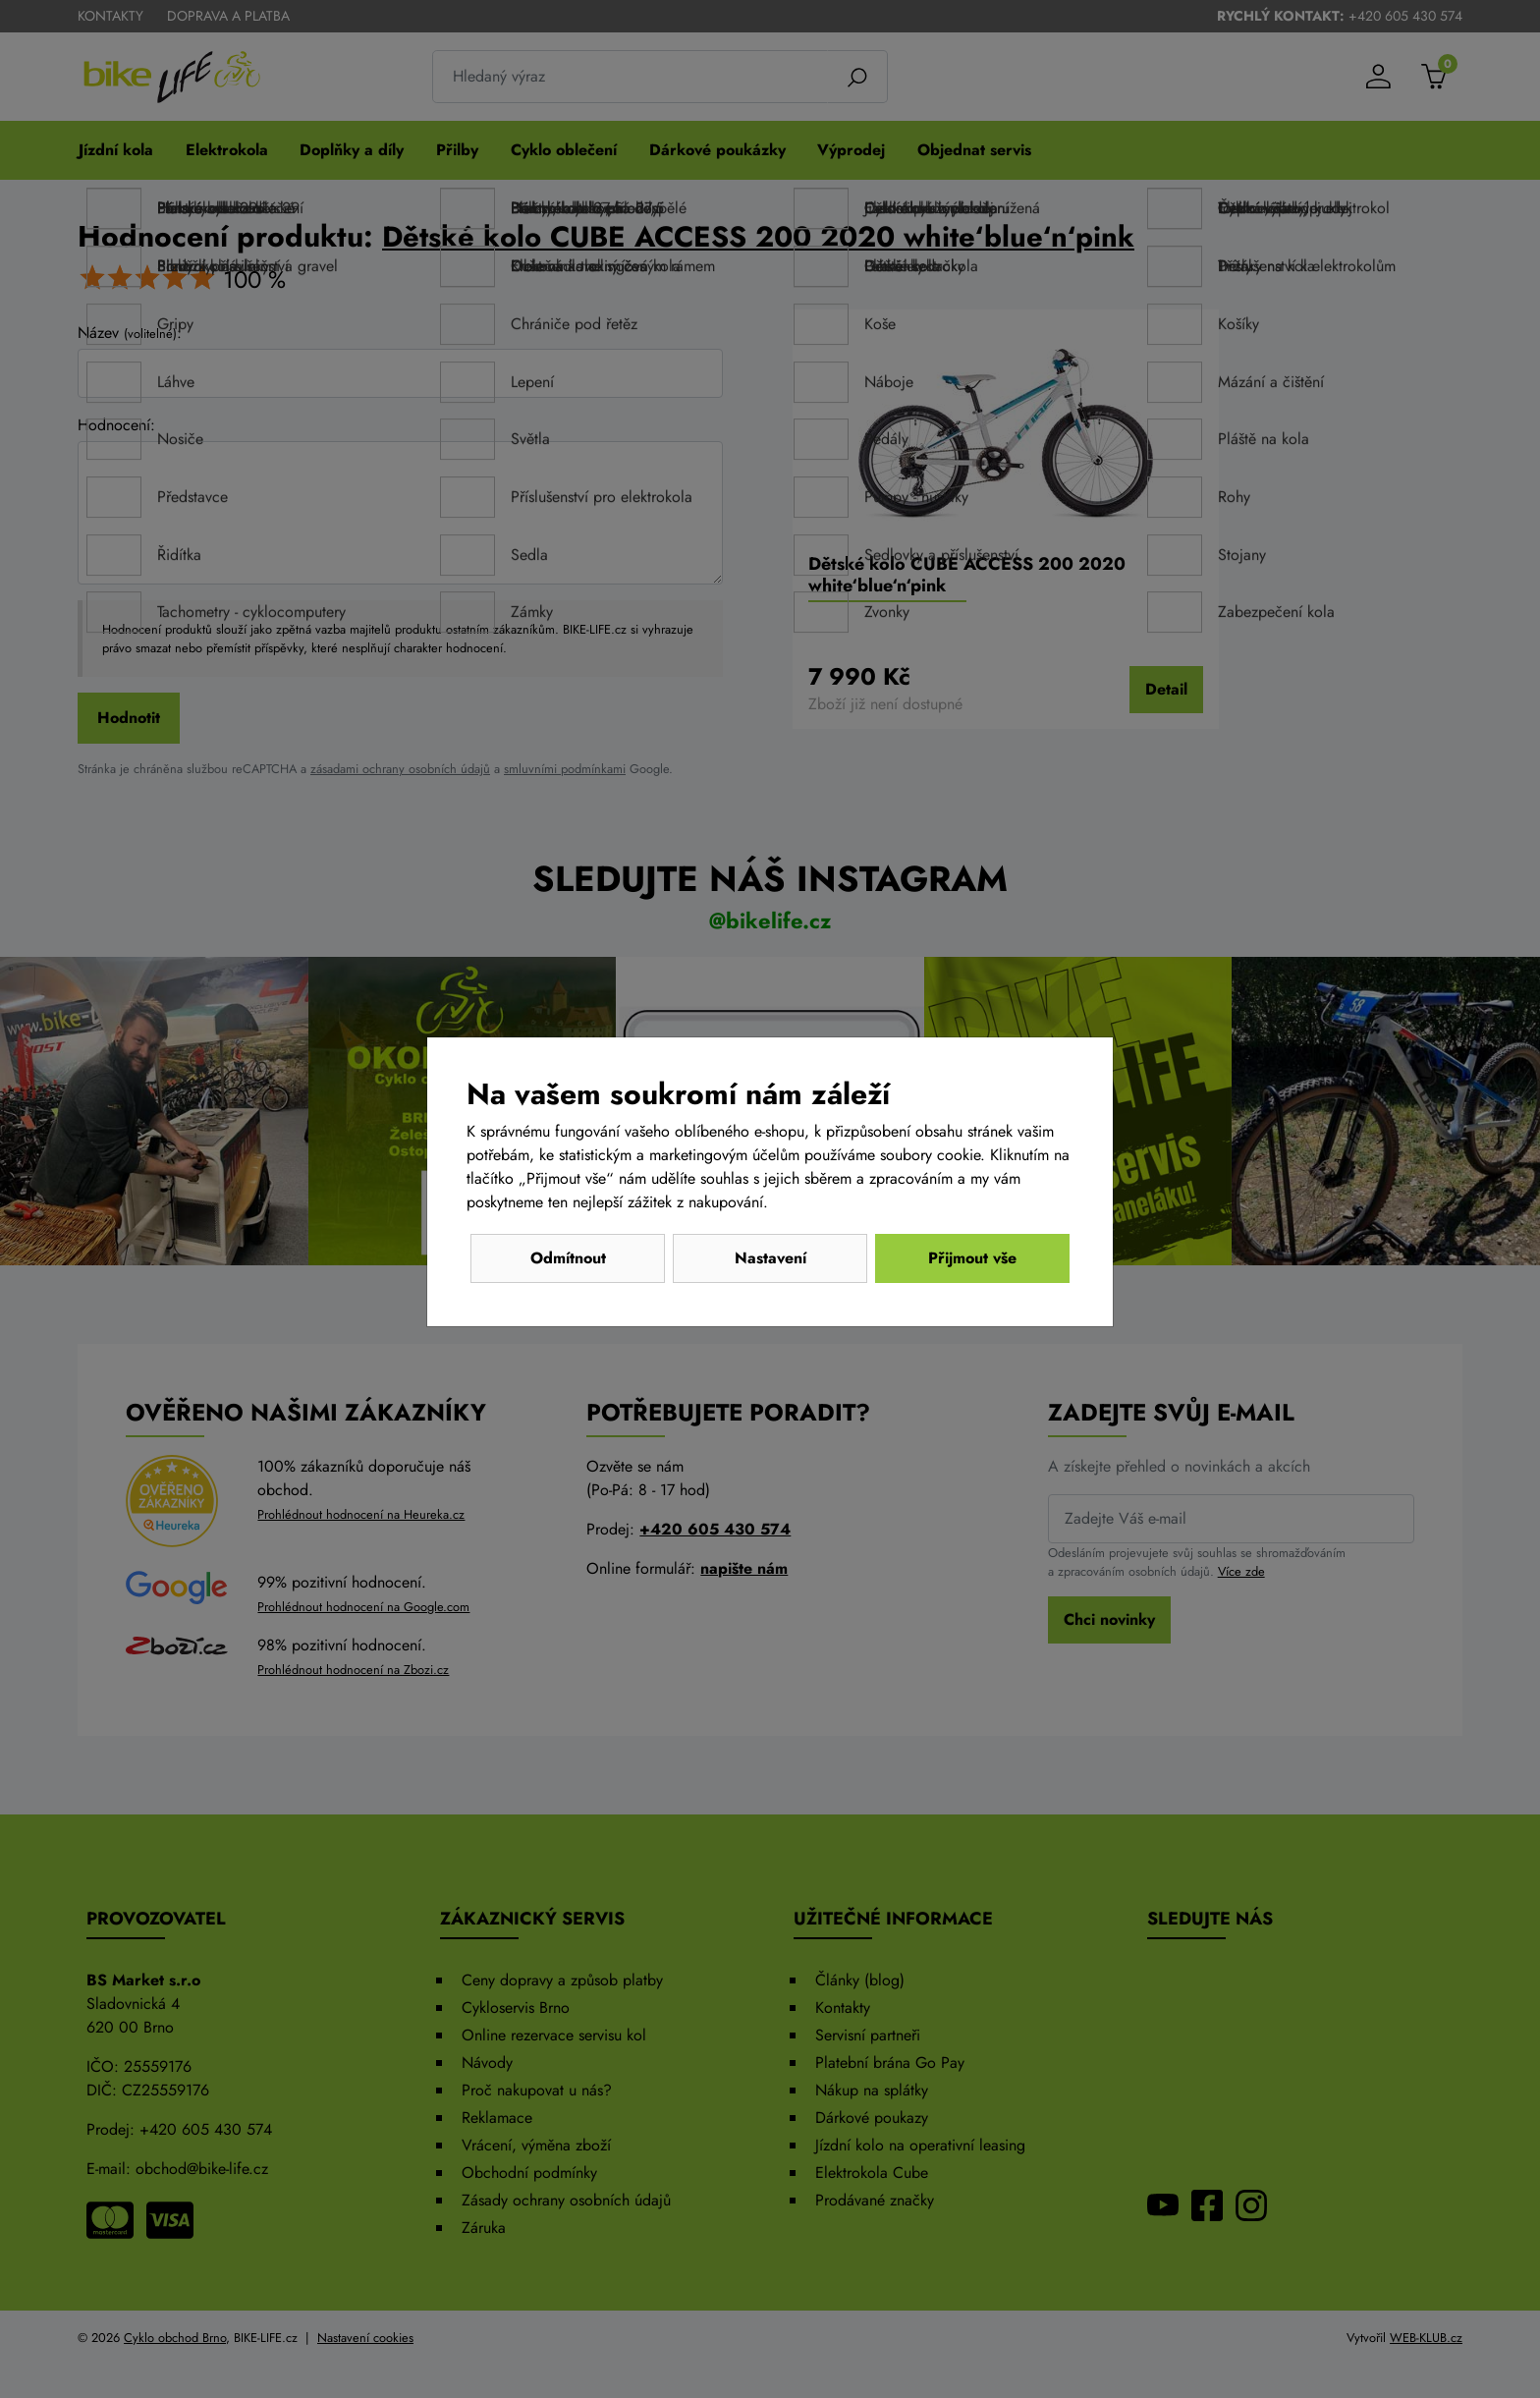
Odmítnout (568, 1258)
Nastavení (770, 1258)
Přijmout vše (972, 1258)
